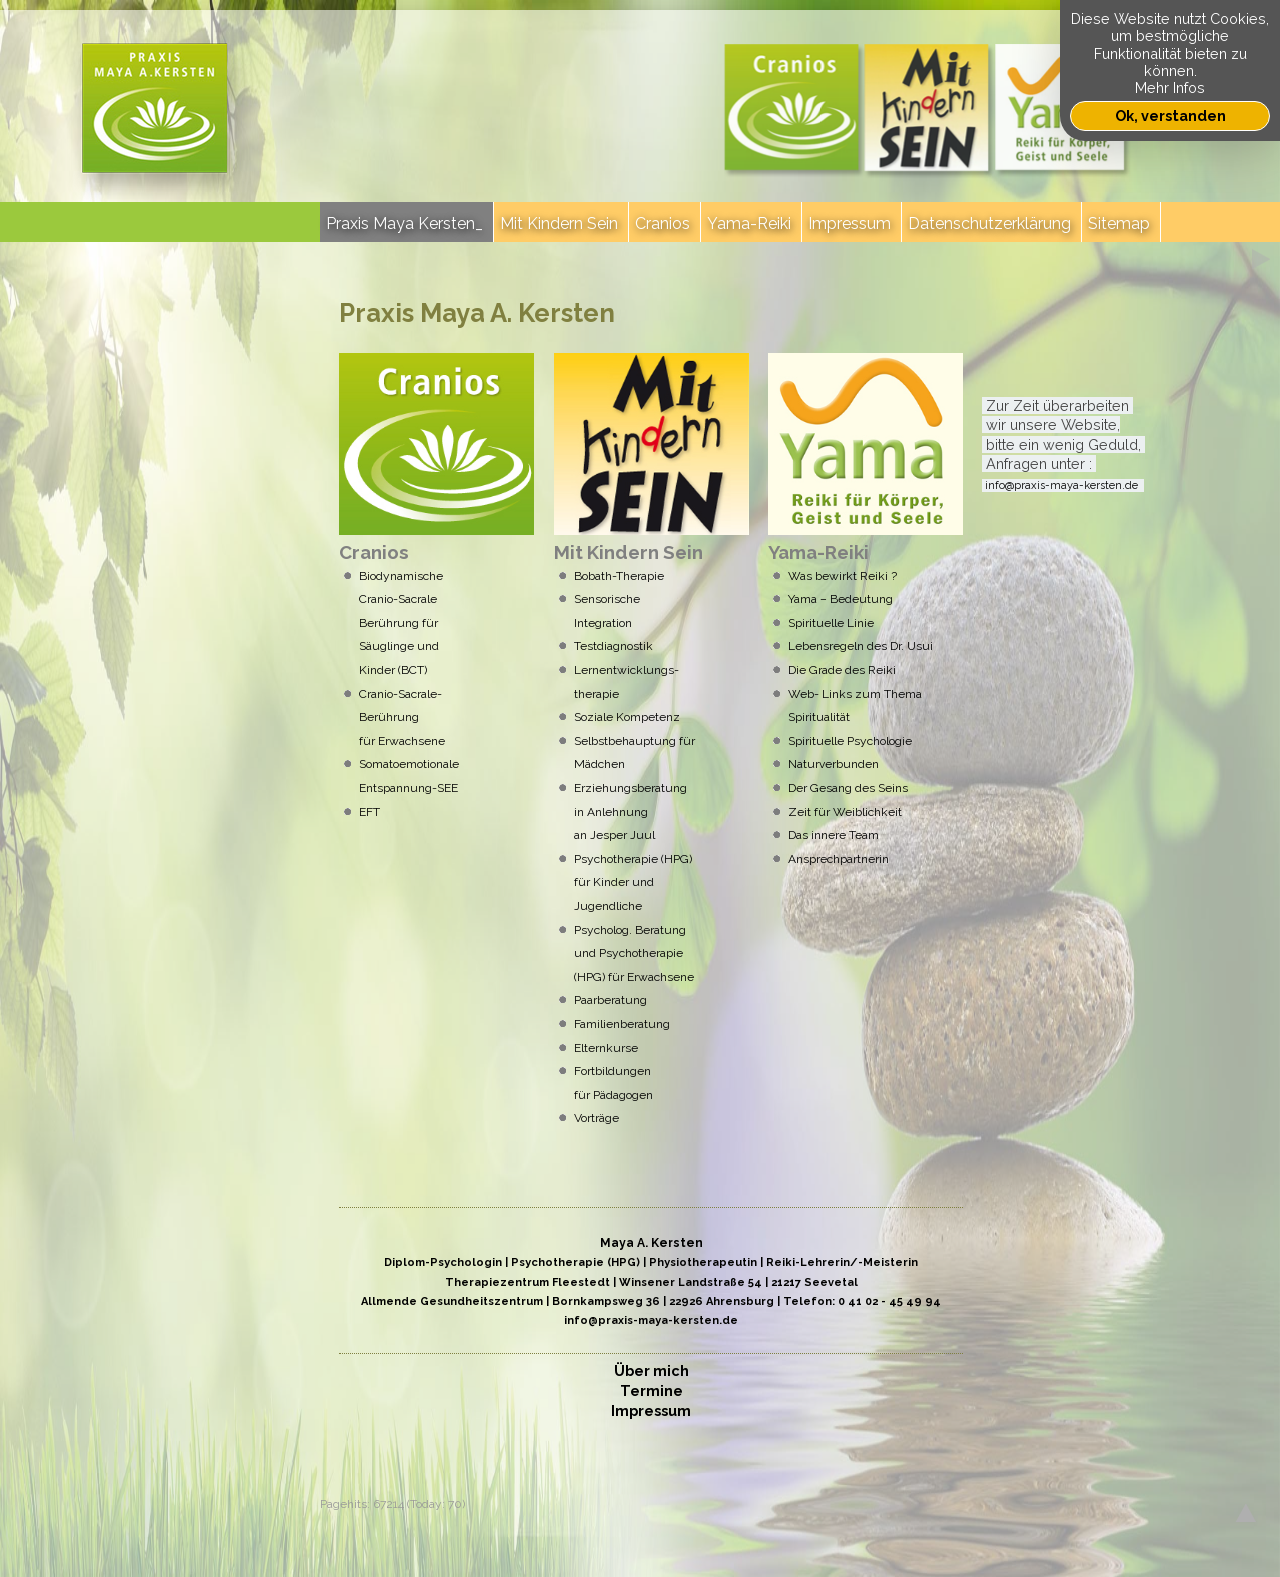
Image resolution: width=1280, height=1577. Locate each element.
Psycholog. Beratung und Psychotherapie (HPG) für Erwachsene (634, 953)
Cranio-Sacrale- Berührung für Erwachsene (402, 717)
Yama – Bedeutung (840, 599)
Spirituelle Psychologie (850, 741)
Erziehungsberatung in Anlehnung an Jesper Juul (630, 811)
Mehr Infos (1170, 87)
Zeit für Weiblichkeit (845, 812)
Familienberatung (622, 1024)
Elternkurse (615, 1048)
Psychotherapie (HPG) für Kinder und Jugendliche (633, 882)
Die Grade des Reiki (842, 670)
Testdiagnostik (616, 646)
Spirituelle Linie (831, 623)
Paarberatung (610, 1000)
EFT (369, 812)
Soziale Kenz (627, 717)
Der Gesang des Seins (848, 788)
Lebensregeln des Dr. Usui (860, 646)
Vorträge (596, 1118)
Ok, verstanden (1170, 115)
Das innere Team (833, 835)
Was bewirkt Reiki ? (842, 576)
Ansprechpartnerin (838, 859)
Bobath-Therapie (619, 576)
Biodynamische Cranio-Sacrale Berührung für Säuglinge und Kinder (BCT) (401, 623)
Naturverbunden (833, 764)
